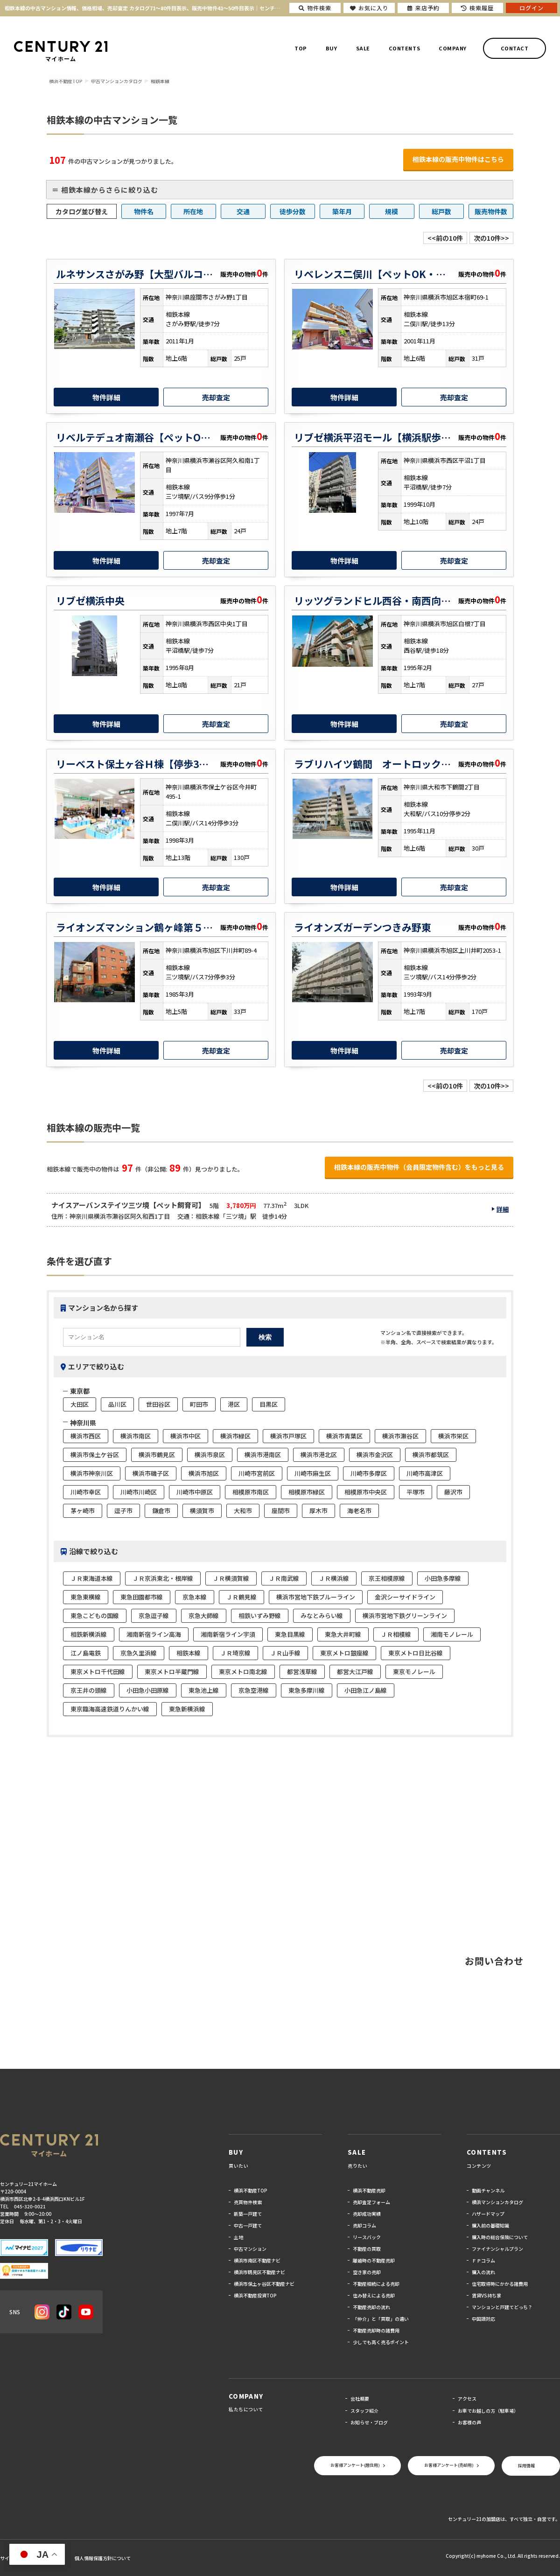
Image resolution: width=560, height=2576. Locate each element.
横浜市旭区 (204, 1473)
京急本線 (194, 1596)
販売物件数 (491, 211)
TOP (300, 48)
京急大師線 (204, 1615)
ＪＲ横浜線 (334, 1578)
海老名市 (359, 1510)
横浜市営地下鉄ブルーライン (315, 1596)
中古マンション (250, 2248)
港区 (234, 1404)
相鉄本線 (188, 1652)
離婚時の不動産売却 (374, 2260)
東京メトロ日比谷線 (415, 1652)
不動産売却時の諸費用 (376, 2330)
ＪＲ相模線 (396, 1634)
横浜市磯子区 (151, 1473)
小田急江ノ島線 (365, 1690)
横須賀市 (202, 1510)
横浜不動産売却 (369, 2190)
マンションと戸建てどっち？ (502, 2307)
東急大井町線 (343, 1634)
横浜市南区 (135, 1435)
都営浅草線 (302, 1671)
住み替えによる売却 (374, 2295)
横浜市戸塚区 (288, 1435)
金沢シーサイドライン (405, 1596)
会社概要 (359, 2398)
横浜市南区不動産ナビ (257, 2260)
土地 (238, 2237)
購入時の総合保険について (500, 2237)
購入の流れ (483, 2272)
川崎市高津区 (424, 1473)
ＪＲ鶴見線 (241, 1596)
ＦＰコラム (483, 2260)
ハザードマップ (488, 2213)
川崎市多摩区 (368, 1473)
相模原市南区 (250, 1491)
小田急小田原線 (147, 1690)
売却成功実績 (367, 2213)
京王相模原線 (387, 1578)
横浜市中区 (185, 1435)
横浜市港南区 (263, 1454)
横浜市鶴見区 (157, 1454)
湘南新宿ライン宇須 (228, 1634)
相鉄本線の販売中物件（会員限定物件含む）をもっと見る (419, 1167)
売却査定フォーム (371, 2202)
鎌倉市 (161, 1510)
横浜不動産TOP (250, 2190)
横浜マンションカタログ (497, 2202)
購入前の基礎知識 (490, 2225)
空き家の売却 (367, 2272)
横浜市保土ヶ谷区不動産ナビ (264, 2283)
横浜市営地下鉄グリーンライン (405, 1615)
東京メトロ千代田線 (97, 1671)
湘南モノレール (452, 1634)
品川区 (117, 1404)
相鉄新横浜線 (88, 1634)
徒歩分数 (293, 211)
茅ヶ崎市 (82, 1510)
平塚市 (415, 1491)
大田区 (79, 1404)
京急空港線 (253, 1690)
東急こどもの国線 (94, 1615)
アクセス (467, 2398)
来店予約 (423, 8)
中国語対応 (483, 2318)
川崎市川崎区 (138, 1491)
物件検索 (315, 8)
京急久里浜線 (138, 1652)
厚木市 (318, 1510)
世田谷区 (158, 1404)
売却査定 (216, 397)
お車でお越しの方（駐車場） (488, 2410)
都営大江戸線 (355, 1671)
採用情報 (526, 2466)
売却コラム (364, 2225)
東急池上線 (204, 1690)
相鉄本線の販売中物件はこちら (458, 159)
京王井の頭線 (88, 1690)
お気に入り (369, 8)
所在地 (193, 211)
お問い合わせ (494, 1961)
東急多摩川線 (306, 1690)
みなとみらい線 (322, 1615)
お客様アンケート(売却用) (449, 2465)
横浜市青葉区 (344, 1435)
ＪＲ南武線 (284, 1578)
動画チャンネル (488, 2190)
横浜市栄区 (453, 1435)
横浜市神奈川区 (91, 1473)
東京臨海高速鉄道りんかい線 (109, 1708)
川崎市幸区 (85, 1491)
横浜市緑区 (235, 1435)
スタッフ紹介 (364, 2410)
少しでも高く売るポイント (381, 2342)
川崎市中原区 (194, 1491)
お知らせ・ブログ (369, 2422)
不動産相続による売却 (376, 2283)
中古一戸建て (248, 2225)
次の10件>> (491, 238)
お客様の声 (469, 2422)
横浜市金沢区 (375, 1454)
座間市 (281, 1510)
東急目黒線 (290, 1634)
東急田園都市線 (141, 1596)
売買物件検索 (248, 2202)
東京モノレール (414, 1671)
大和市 (243, 1510)
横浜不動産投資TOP (255, 2295)
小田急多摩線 (443, 1578)
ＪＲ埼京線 (235, 1652)
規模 (391, 211)
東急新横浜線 (187, 1708)
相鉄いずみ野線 (259, 1615)
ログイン (531, 8)
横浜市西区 (85, 1435)
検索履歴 (477, 8)
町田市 (199, 1404)
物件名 (144, 211)
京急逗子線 (154, 1615)
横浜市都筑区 (431, 1454)
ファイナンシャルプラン (497, 2248)
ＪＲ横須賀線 (231, 1578)
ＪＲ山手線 (285, 1652)
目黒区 (268, 1404)
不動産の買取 (367, 2248)
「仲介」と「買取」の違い (381, 2318)
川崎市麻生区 (312, 1473)
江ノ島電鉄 (85, 1652)
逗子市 (123, 1510)
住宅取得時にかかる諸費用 (500, 2283)
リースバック (367, 2237)
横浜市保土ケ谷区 (94, 1454)
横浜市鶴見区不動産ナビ (259, 2272)
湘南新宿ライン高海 (153, 1634)
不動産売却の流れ (371, 2307)
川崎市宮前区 (256, 1473)
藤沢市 (453, 1491)
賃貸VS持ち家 (486, 2295)
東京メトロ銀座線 (344, 1652)
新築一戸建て (248, 2213)
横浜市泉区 (210, 1454)
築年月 (342, 211)
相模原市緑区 (306, 1491)
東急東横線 (85, 1596)
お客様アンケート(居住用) (355, 2465)
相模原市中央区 (365, 1491)
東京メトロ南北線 (243, 1671)
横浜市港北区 (319, 1454)
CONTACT (515, 48)
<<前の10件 (445, 238)
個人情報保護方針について (103, 2558)
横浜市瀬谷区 (400, 1435)
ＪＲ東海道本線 (91, 1578)
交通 (243, 211)
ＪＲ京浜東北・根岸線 (163, 1578)
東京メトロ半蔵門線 (172, 1671)
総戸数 (441, 211)
